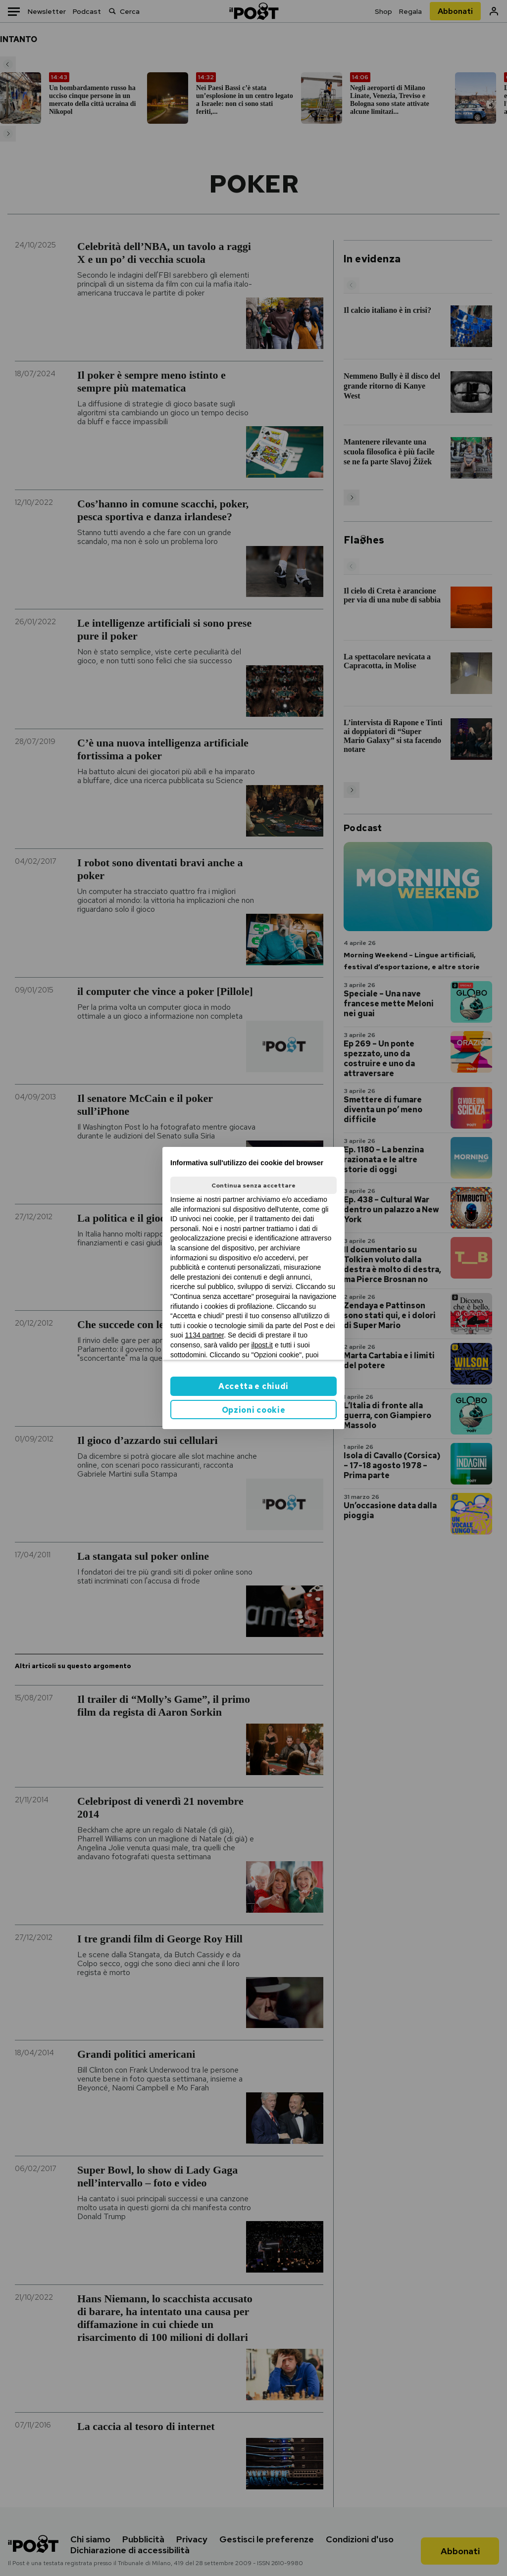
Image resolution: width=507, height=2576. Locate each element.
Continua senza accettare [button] (253, 1185)
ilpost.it (262, 1345)
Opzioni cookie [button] (254, 1410)
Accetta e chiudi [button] (253, 1386)
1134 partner (204, 1335)
